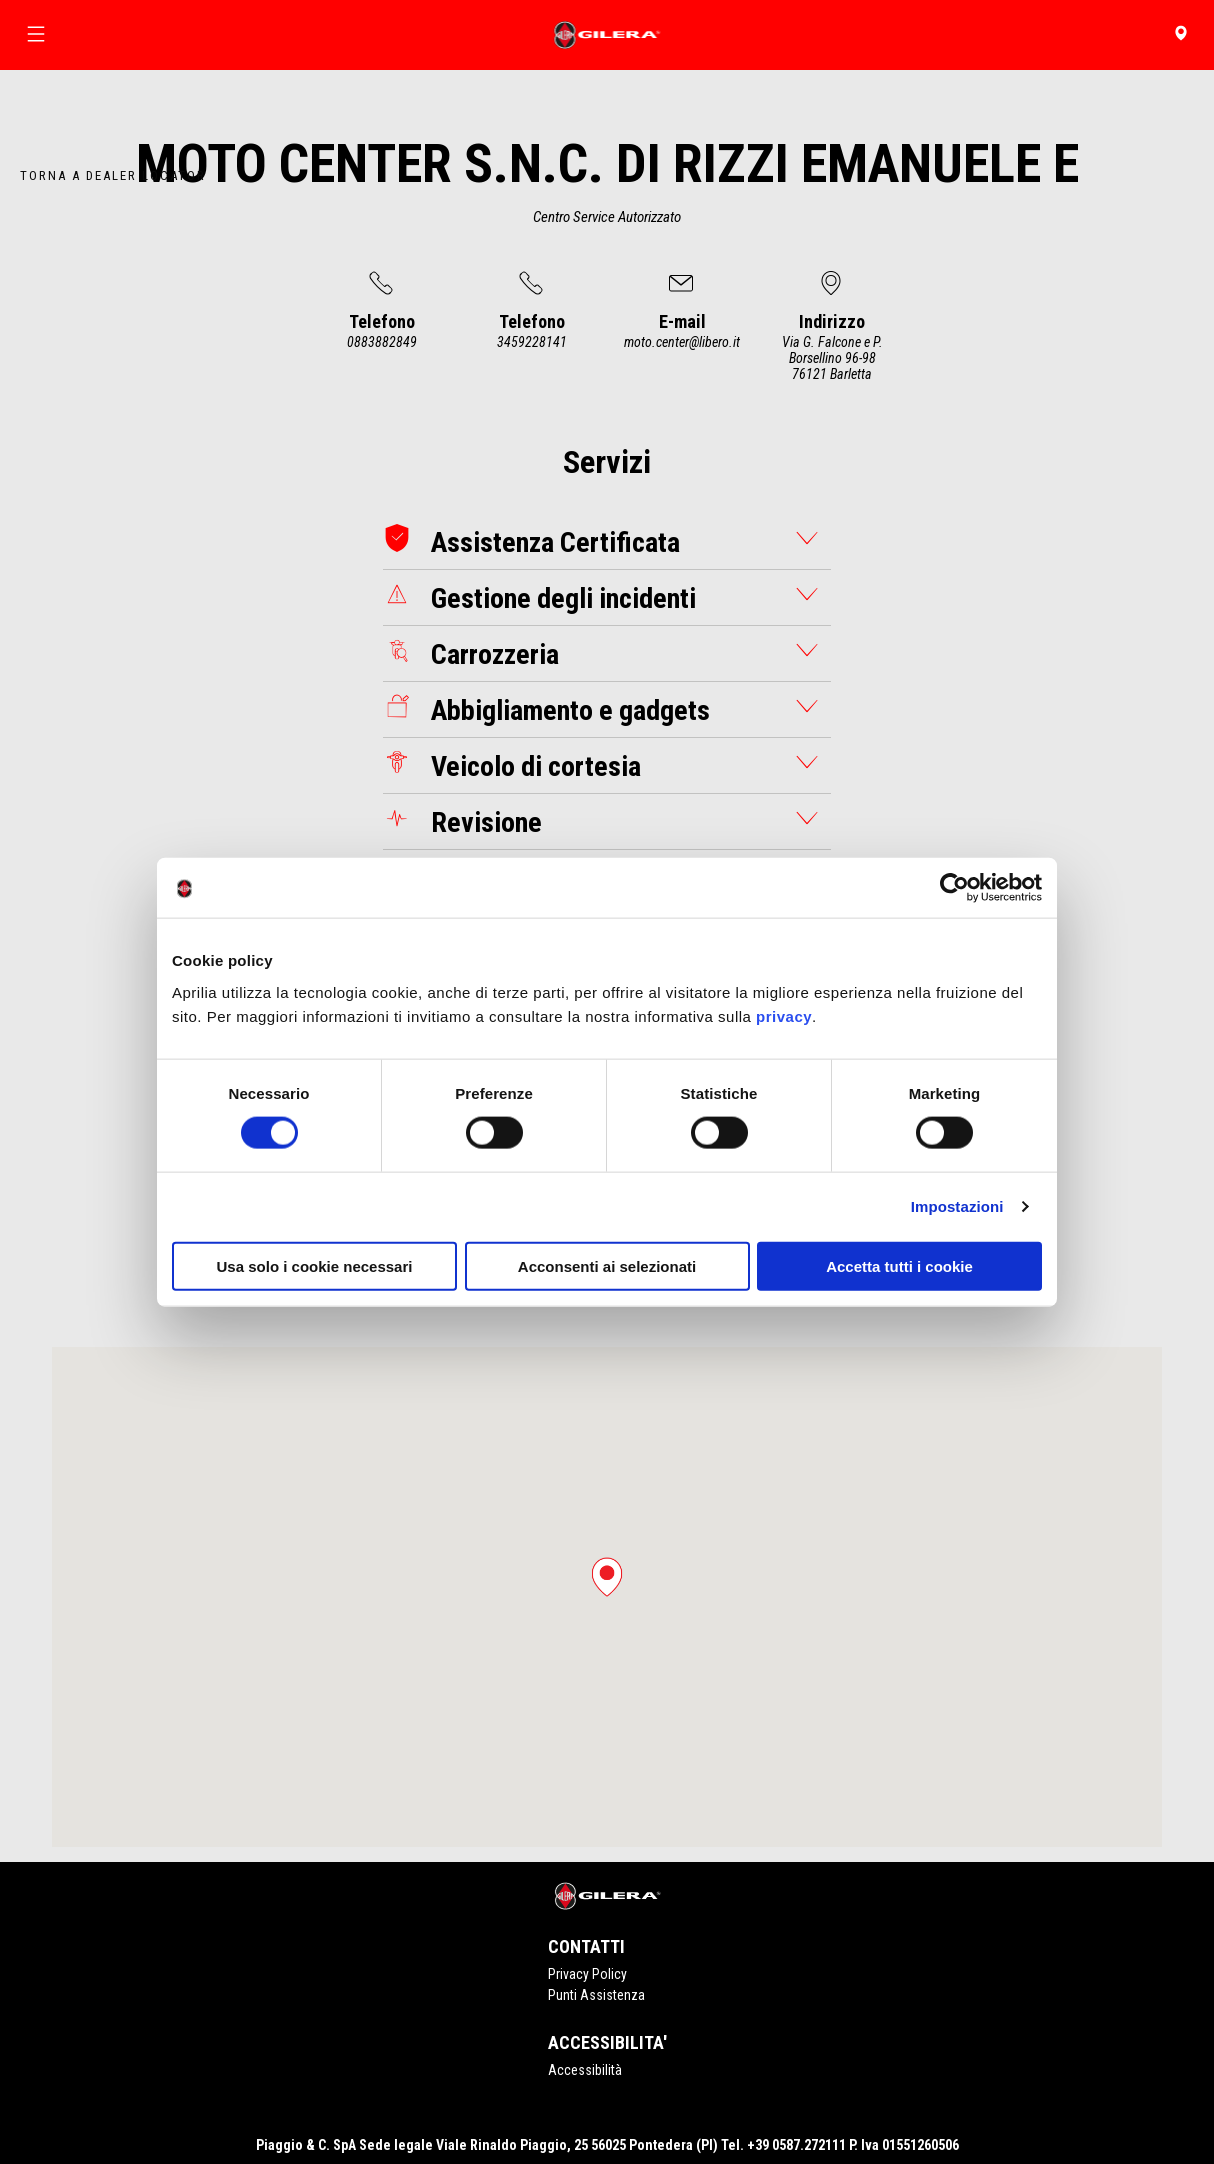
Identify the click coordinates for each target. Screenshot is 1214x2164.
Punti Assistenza (596, 1995)
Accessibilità (585, 2070)
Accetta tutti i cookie (899, 1265)
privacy (784, 1015)
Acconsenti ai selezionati (607, 1265)
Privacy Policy (587, 1974)
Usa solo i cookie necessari (315, 1265)
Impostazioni (957, 1206)
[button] (607, 1577)
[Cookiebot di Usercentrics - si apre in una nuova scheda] (954, 888)
